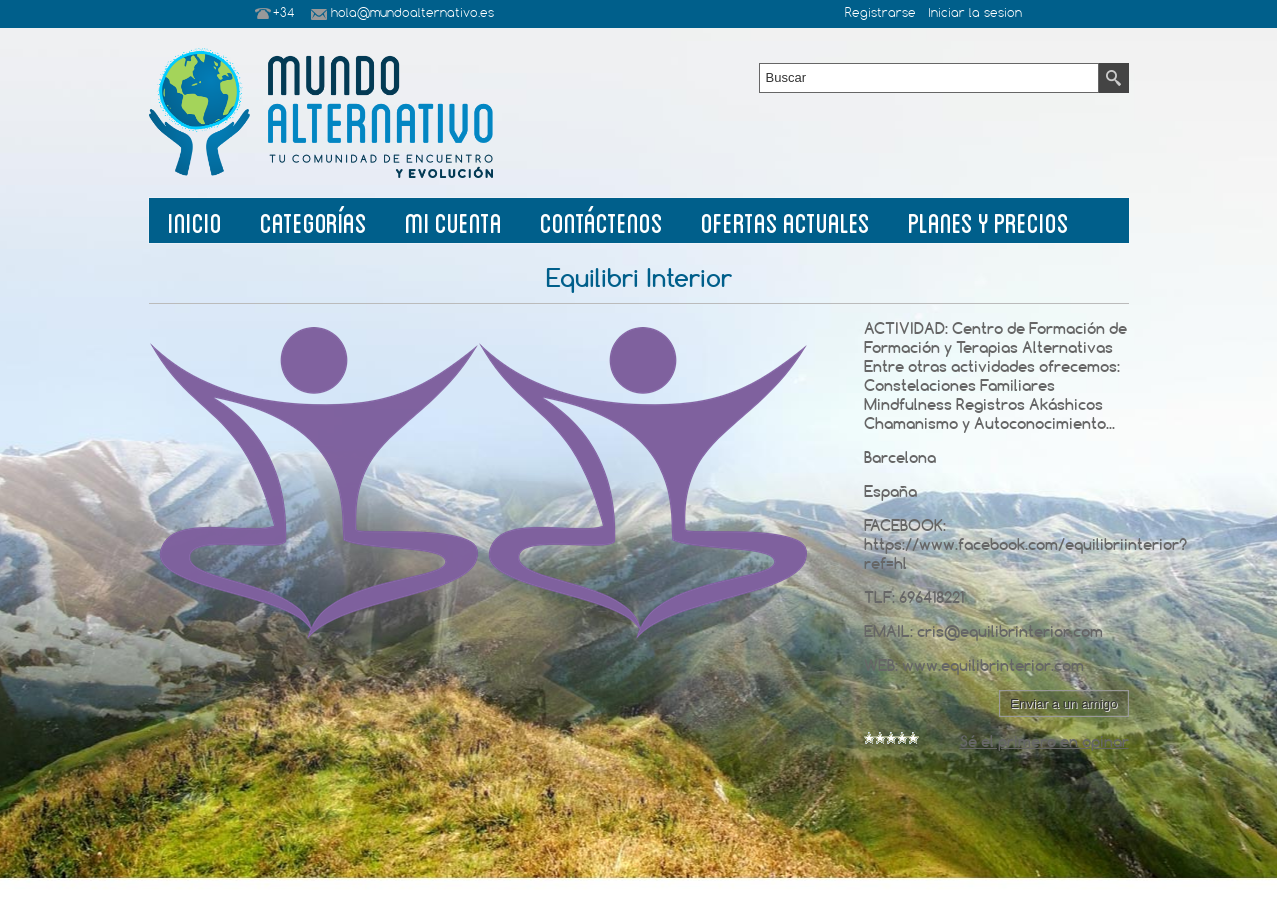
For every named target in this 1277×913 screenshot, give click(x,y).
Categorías (313, 220)
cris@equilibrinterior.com (1010, 631)
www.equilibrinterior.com (993, 665)
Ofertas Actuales (785, 220)
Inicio (195, 220)
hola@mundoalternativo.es (412, 14)
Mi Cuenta (453, 220)
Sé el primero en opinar (1044, 741)
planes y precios (988, 220)
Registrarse (880, 14)
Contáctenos (601, 220)
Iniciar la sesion (975, 14)
